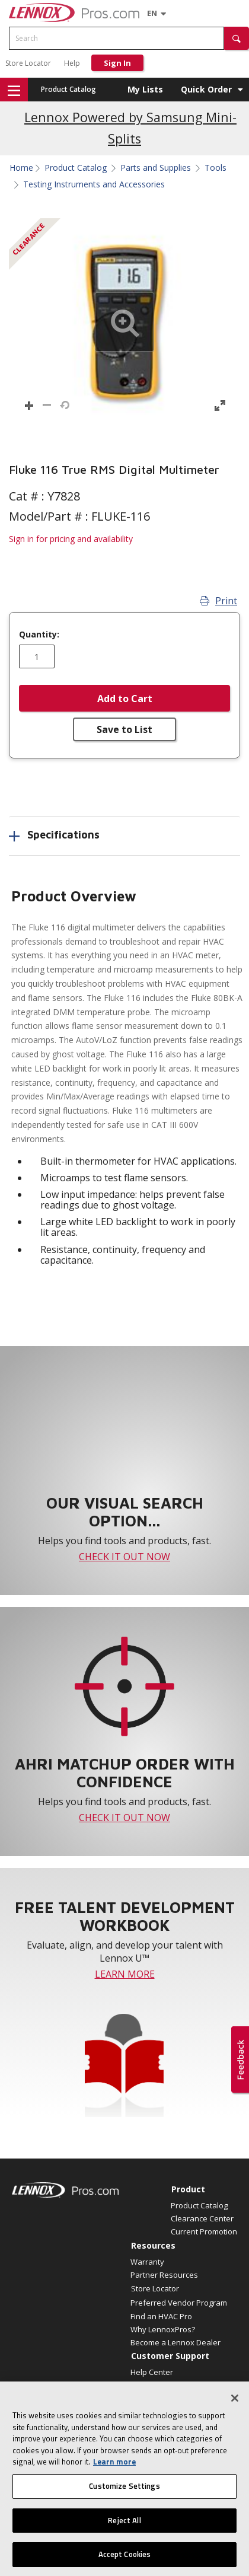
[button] (236, 38)
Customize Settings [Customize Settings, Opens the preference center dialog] (124, 2489)
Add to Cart (124, 698)
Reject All (124, 2523)
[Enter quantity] (37, 656)
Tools (215, 167)
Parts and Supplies (155, 167)
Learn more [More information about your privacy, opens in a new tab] (114, 2465)
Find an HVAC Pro (161, 2316)
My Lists (145, 89)
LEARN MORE (125, 1974)
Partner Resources (164, 2274)
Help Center (151, 2372)
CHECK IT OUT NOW (124, 1556)
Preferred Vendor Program (178, 2302)
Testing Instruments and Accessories (94, 184)
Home (21, 167)
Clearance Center (202, 2218)
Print (218, 600)
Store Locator (28, 63)
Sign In (117, 63)
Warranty (147, 2261)
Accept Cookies (124, 2558)
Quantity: (39, 634)
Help (72, 63)
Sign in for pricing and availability (71, 538)
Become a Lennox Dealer (175, 2342)
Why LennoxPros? (162, 2329)
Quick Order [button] (206, 89)
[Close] (235, 2402)
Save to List (124, 729)
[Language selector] (152, 13)
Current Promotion (204, 2231)
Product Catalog (68, 89)
